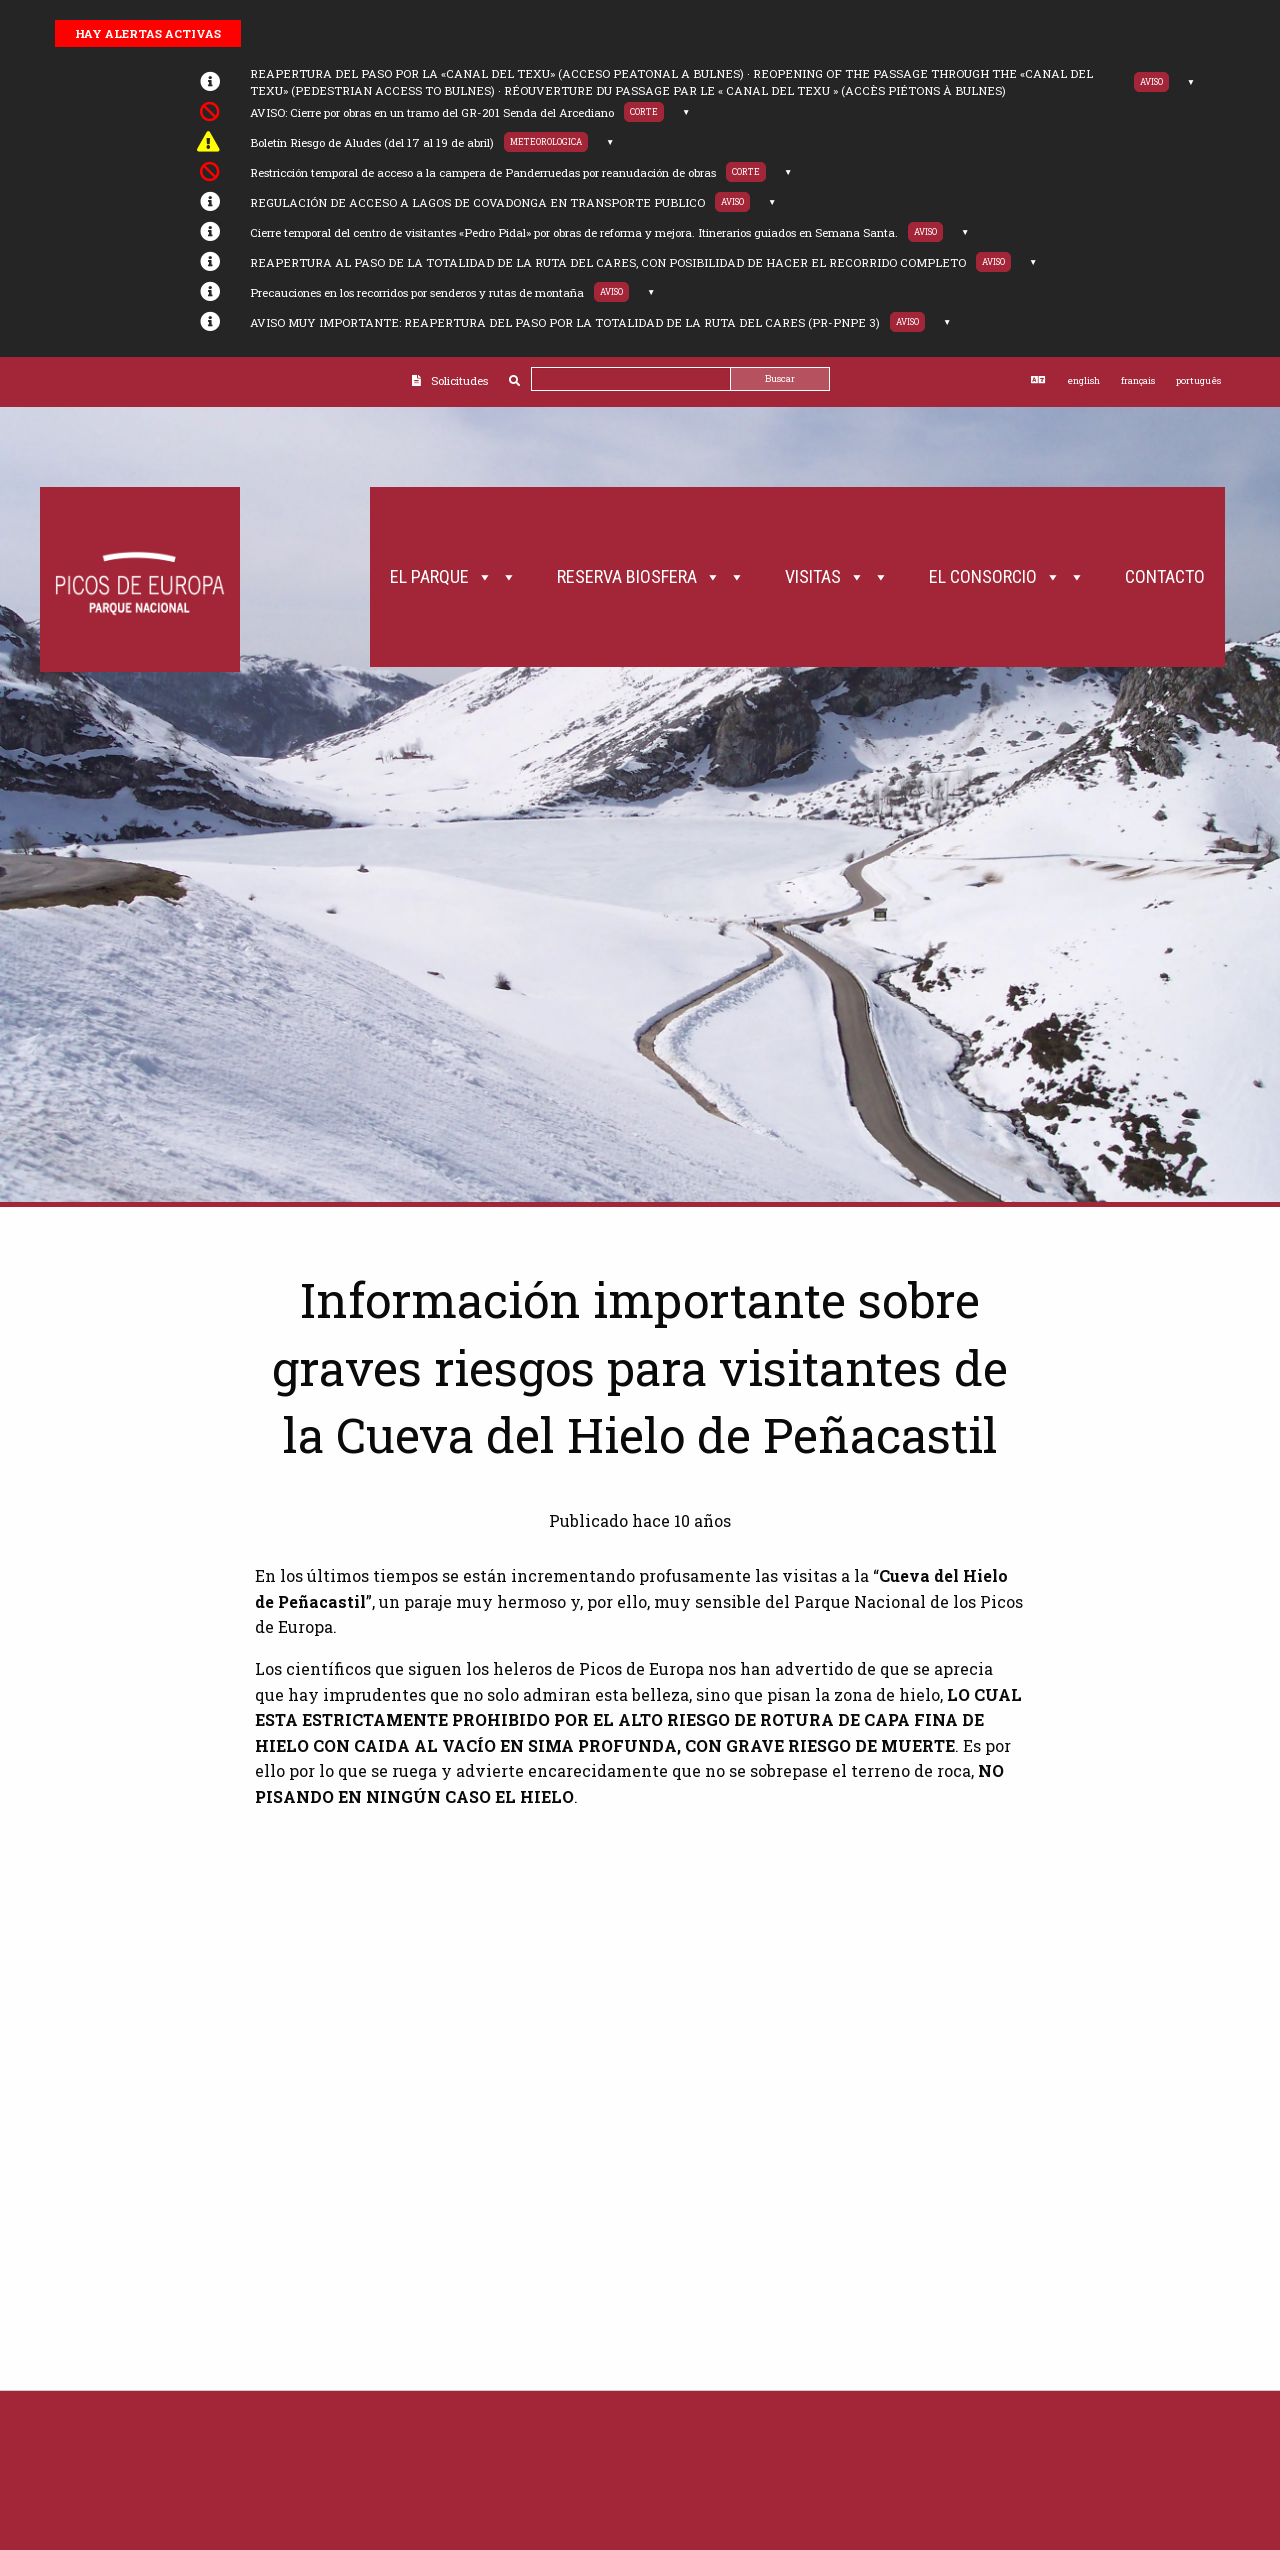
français (1138, 380)
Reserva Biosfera (651, 577)
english (1083, 380)
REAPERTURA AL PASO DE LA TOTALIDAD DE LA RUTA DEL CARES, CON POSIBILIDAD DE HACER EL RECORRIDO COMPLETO (608, 262)
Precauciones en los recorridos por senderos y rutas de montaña (417, 292)
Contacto (1165, 576)
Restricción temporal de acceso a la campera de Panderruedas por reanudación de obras (483, 172)
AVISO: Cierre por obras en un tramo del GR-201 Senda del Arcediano (432, 112)
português (1198, 380)
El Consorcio (1007, 577)
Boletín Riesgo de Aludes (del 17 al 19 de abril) (372, 142)
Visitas (837, 577)
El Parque (453, 577)
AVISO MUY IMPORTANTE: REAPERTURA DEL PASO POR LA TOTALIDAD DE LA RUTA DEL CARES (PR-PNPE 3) (565, 322)
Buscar (780, 378)
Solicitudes (459, 380)
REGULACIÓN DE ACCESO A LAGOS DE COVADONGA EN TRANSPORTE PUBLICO (477, 202)
